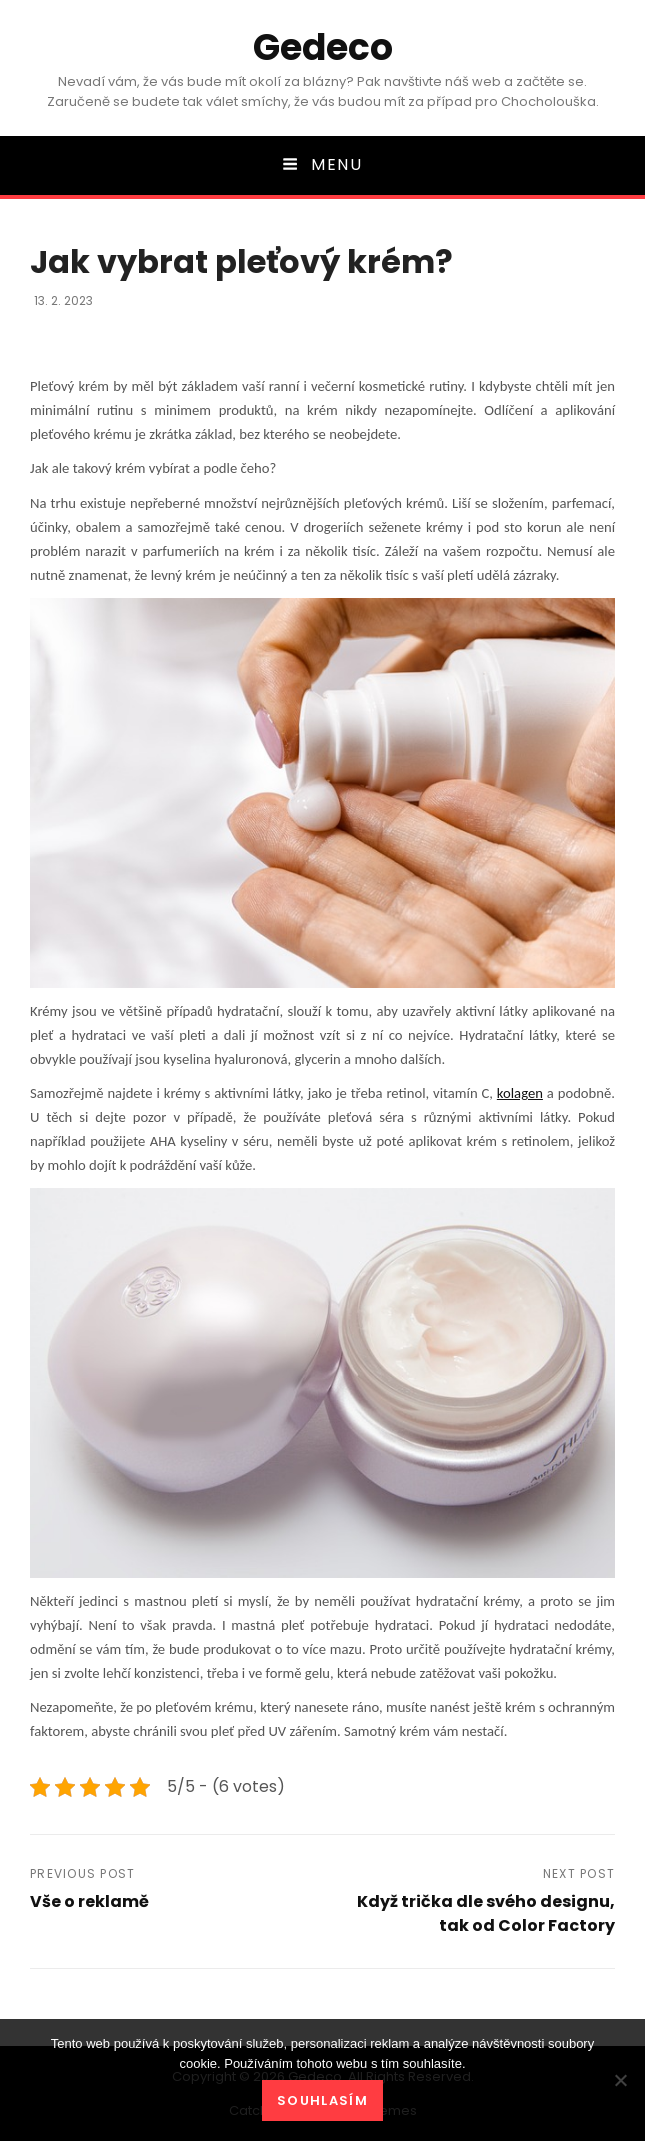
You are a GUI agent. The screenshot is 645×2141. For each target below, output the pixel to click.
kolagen (520, 1093)
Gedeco (323, 47)
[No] (620, 2080)
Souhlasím (322, 2100)
